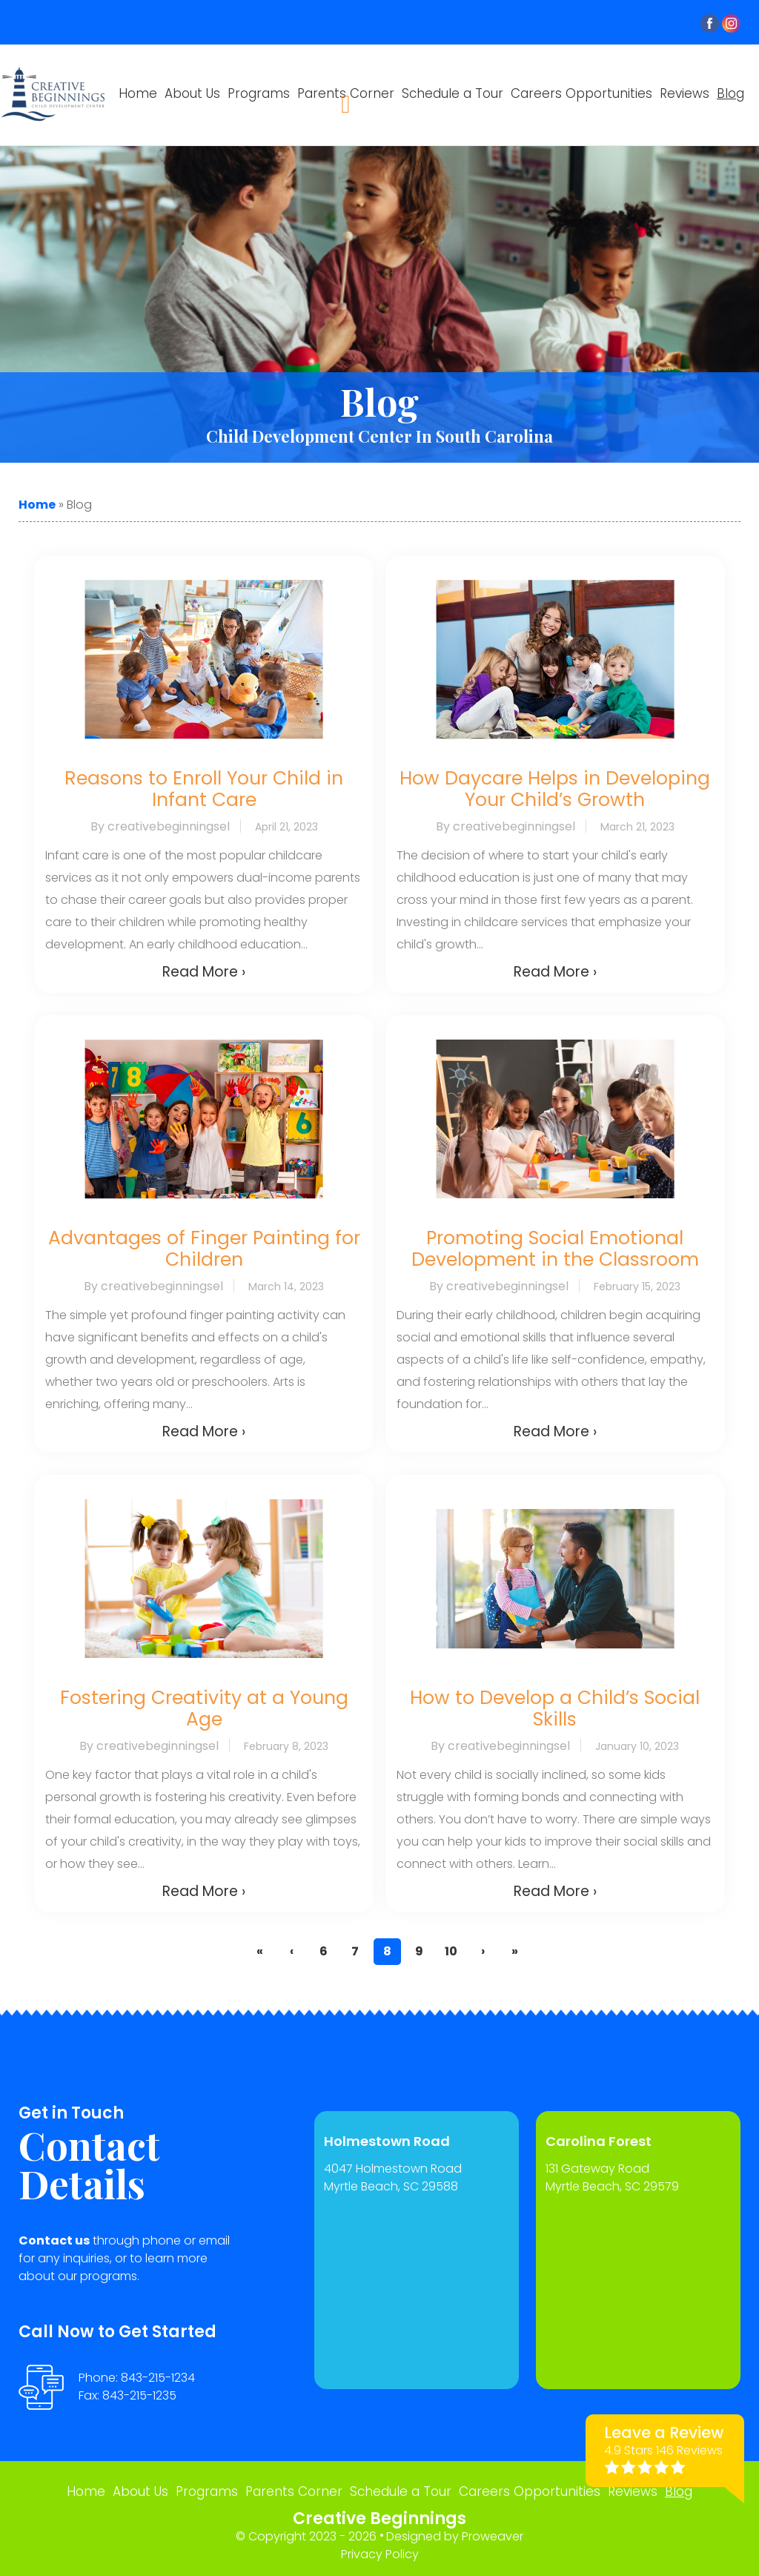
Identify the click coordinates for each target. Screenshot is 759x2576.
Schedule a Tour (452, 93)
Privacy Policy (380, 2554)
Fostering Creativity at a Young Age (204, 1708)
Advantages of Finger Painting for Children (204, 1248)
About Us (192, 93)
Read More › (203, 972)
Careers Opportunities (581, 93)
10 (451, 1951)
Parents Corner (293, 2491)
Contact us (54, 2240)
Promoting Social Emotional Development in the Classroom (555, 1248)
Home (138, 93)
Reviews (684, 93)
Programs (259, 93)
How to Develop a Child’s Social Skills (555, 1708)
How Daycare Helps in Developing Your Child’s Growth (555, 788)
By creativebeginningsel (160, 826)
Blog (730, 93)
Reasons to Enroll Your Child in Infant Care (203, 788)
